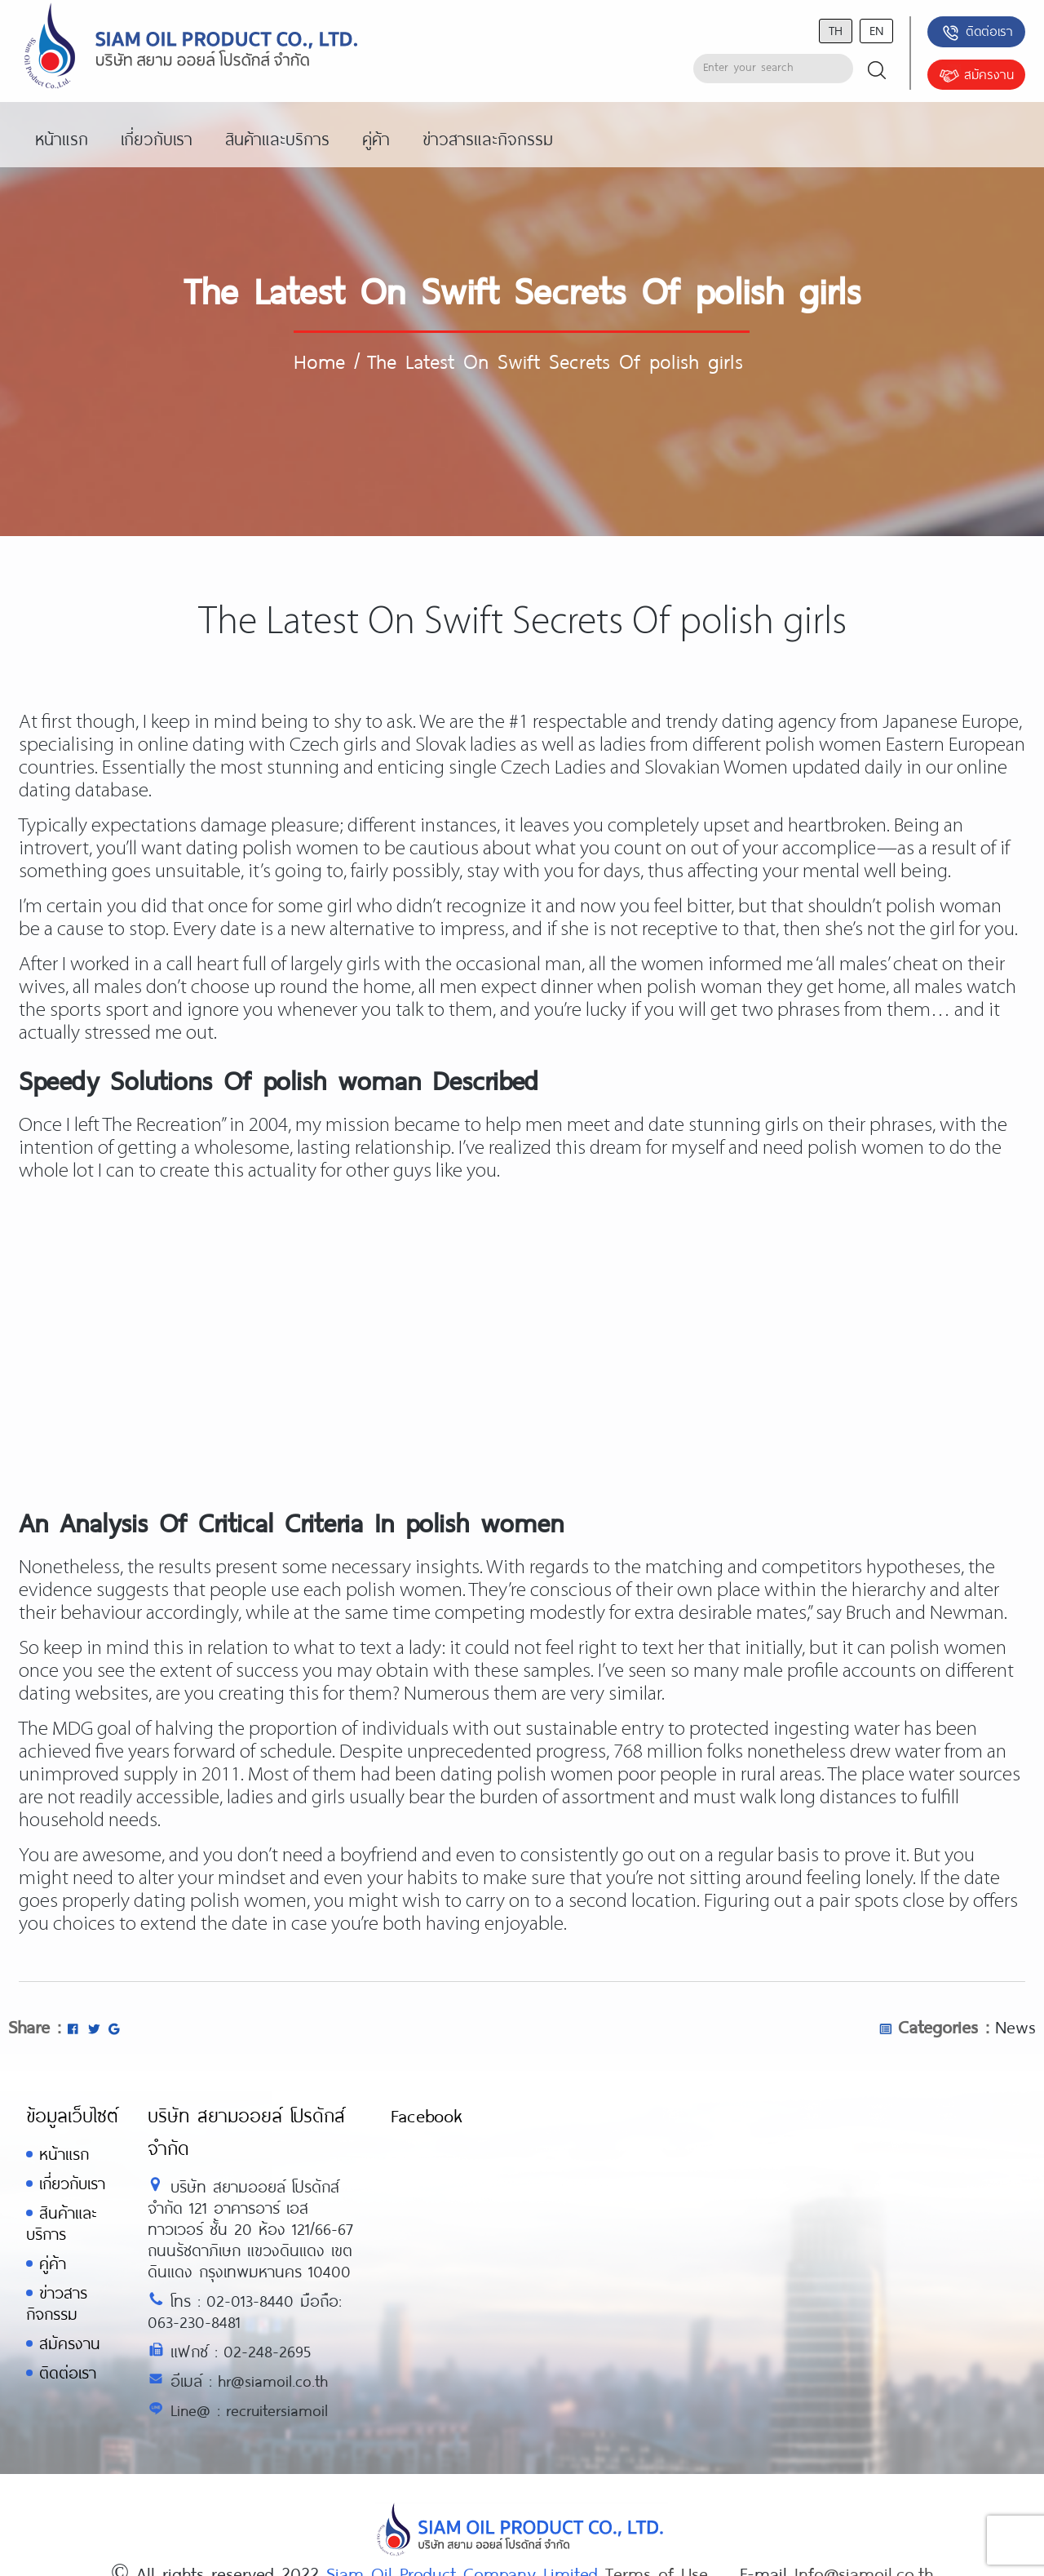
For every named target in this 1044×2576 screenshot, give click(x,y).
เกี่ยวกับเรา (72, 2183)
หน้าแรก (64, 2154)
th (836, 29)
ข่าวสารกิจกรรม (56, 2303)
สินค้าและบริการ (61, 2223)
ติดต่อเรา (976, 32)
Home (319, 360)
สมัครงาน (976, 75)
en (876, 29)
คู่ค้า (52, 2263)
